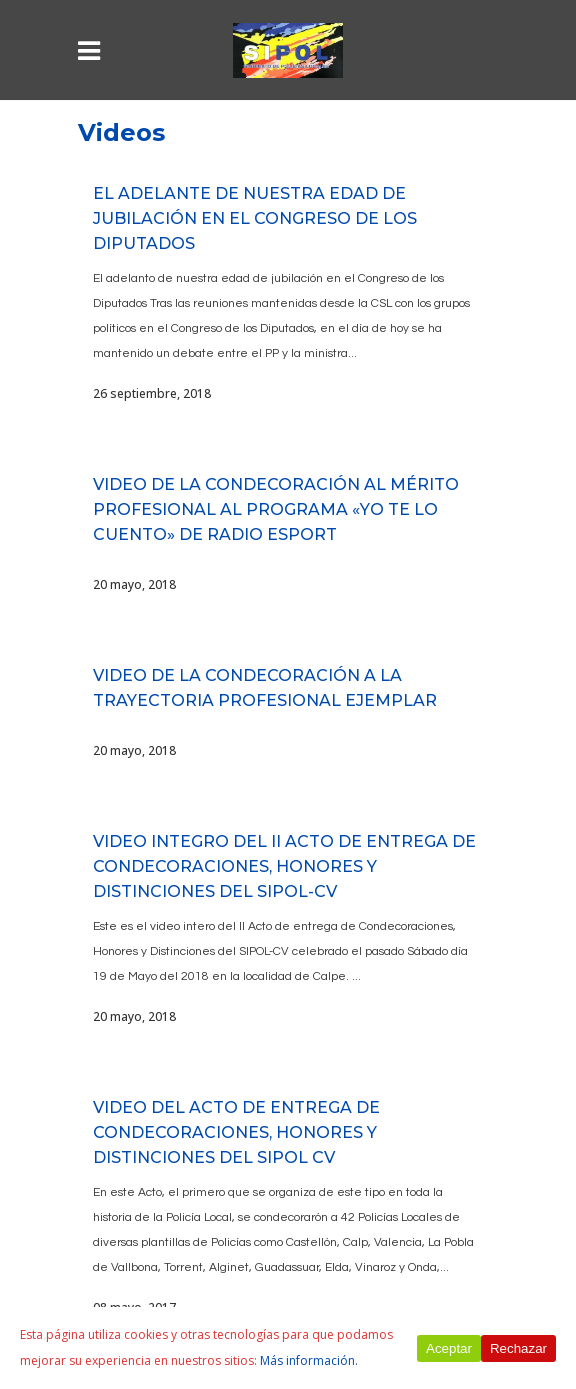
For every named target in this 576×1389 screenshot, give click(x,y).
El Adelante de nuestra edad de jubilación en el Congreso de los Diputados (255, 218)
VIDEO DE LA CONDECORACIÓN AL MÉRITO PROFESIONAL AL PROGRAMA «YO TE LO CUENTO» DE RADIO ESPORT (276, 509)
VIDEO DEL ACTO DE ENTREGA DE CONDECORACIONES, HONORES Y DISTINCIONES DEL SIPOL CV (236, 1132)
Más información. (309, 1360)
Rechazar (518, 1348)
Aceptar (449, 1348)
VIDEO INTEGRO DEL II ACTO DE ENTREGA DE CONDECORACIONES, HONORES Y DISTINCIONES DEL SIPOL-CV (284, 866)
